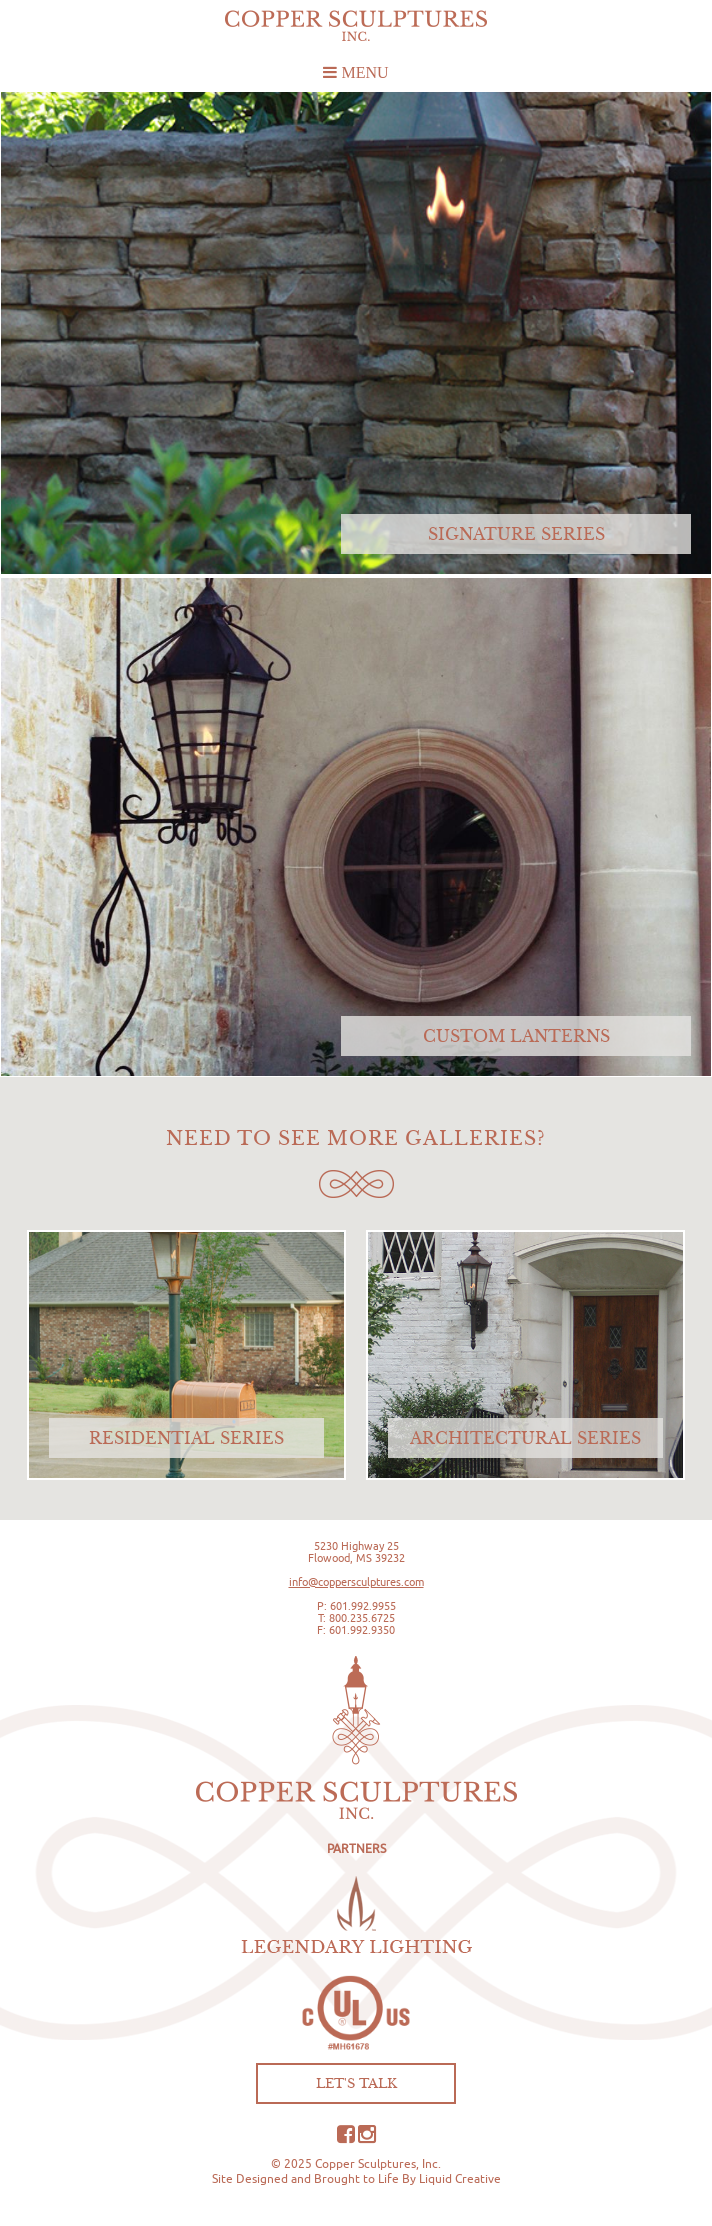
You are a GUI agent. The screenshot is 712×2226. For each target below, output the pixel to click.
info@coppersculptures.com (356, 1582)
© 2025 (291, 2163)
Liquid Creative (460, 2178)
